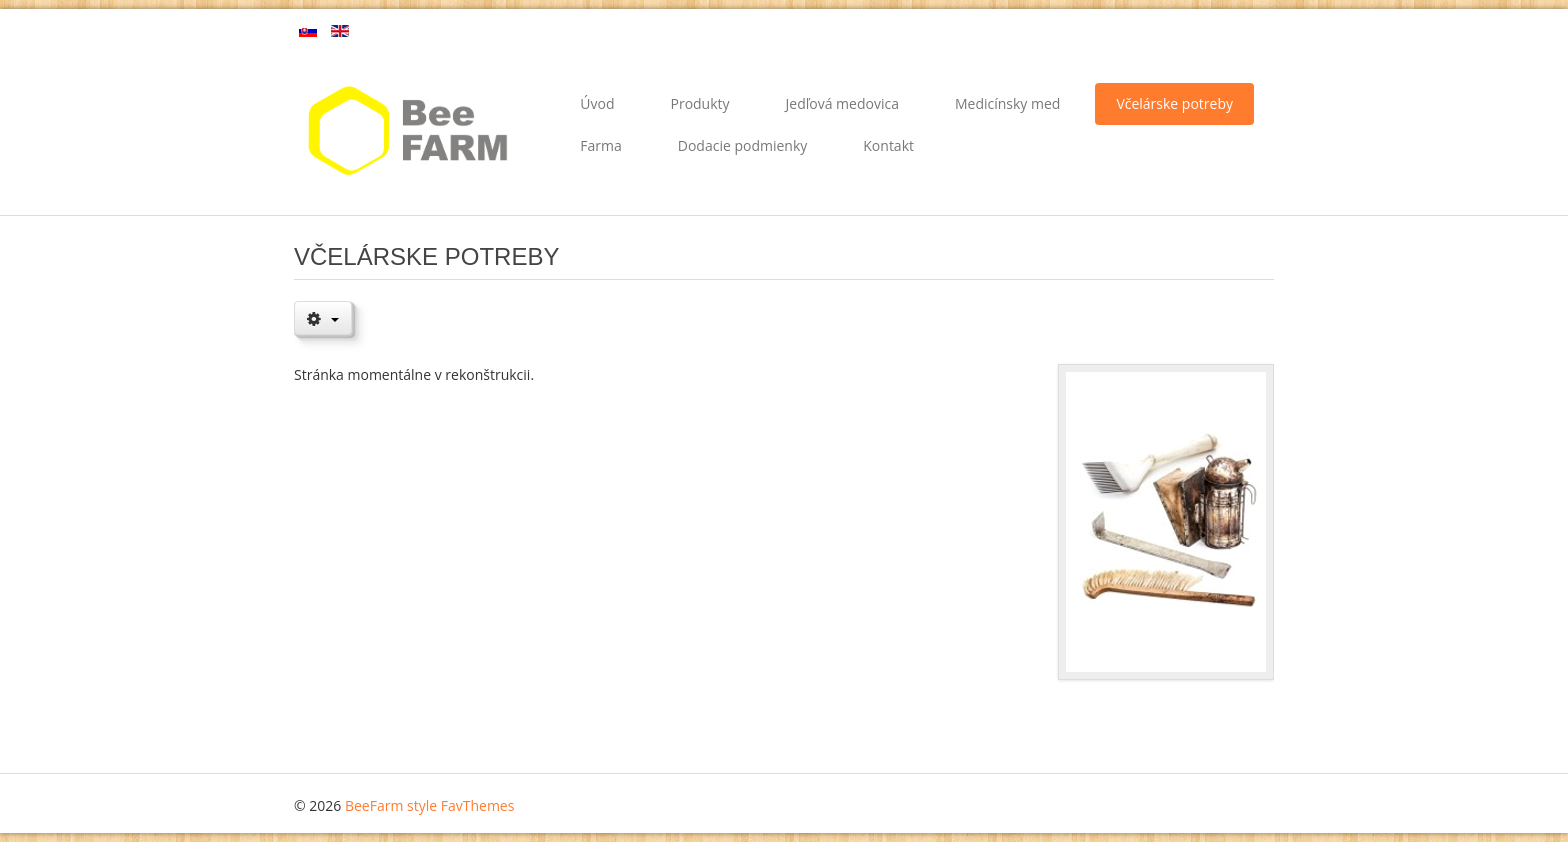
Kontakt (888, 145)
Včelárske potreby (1174, 103)
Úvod (597, 103)
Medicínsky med (1007, 103)
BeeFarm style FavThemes (429, 805)
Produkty (699, 103)
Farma (600, 145)
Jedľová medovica (842, 103)
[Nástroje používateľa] (323, 318)
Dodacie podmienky (743, 145)
